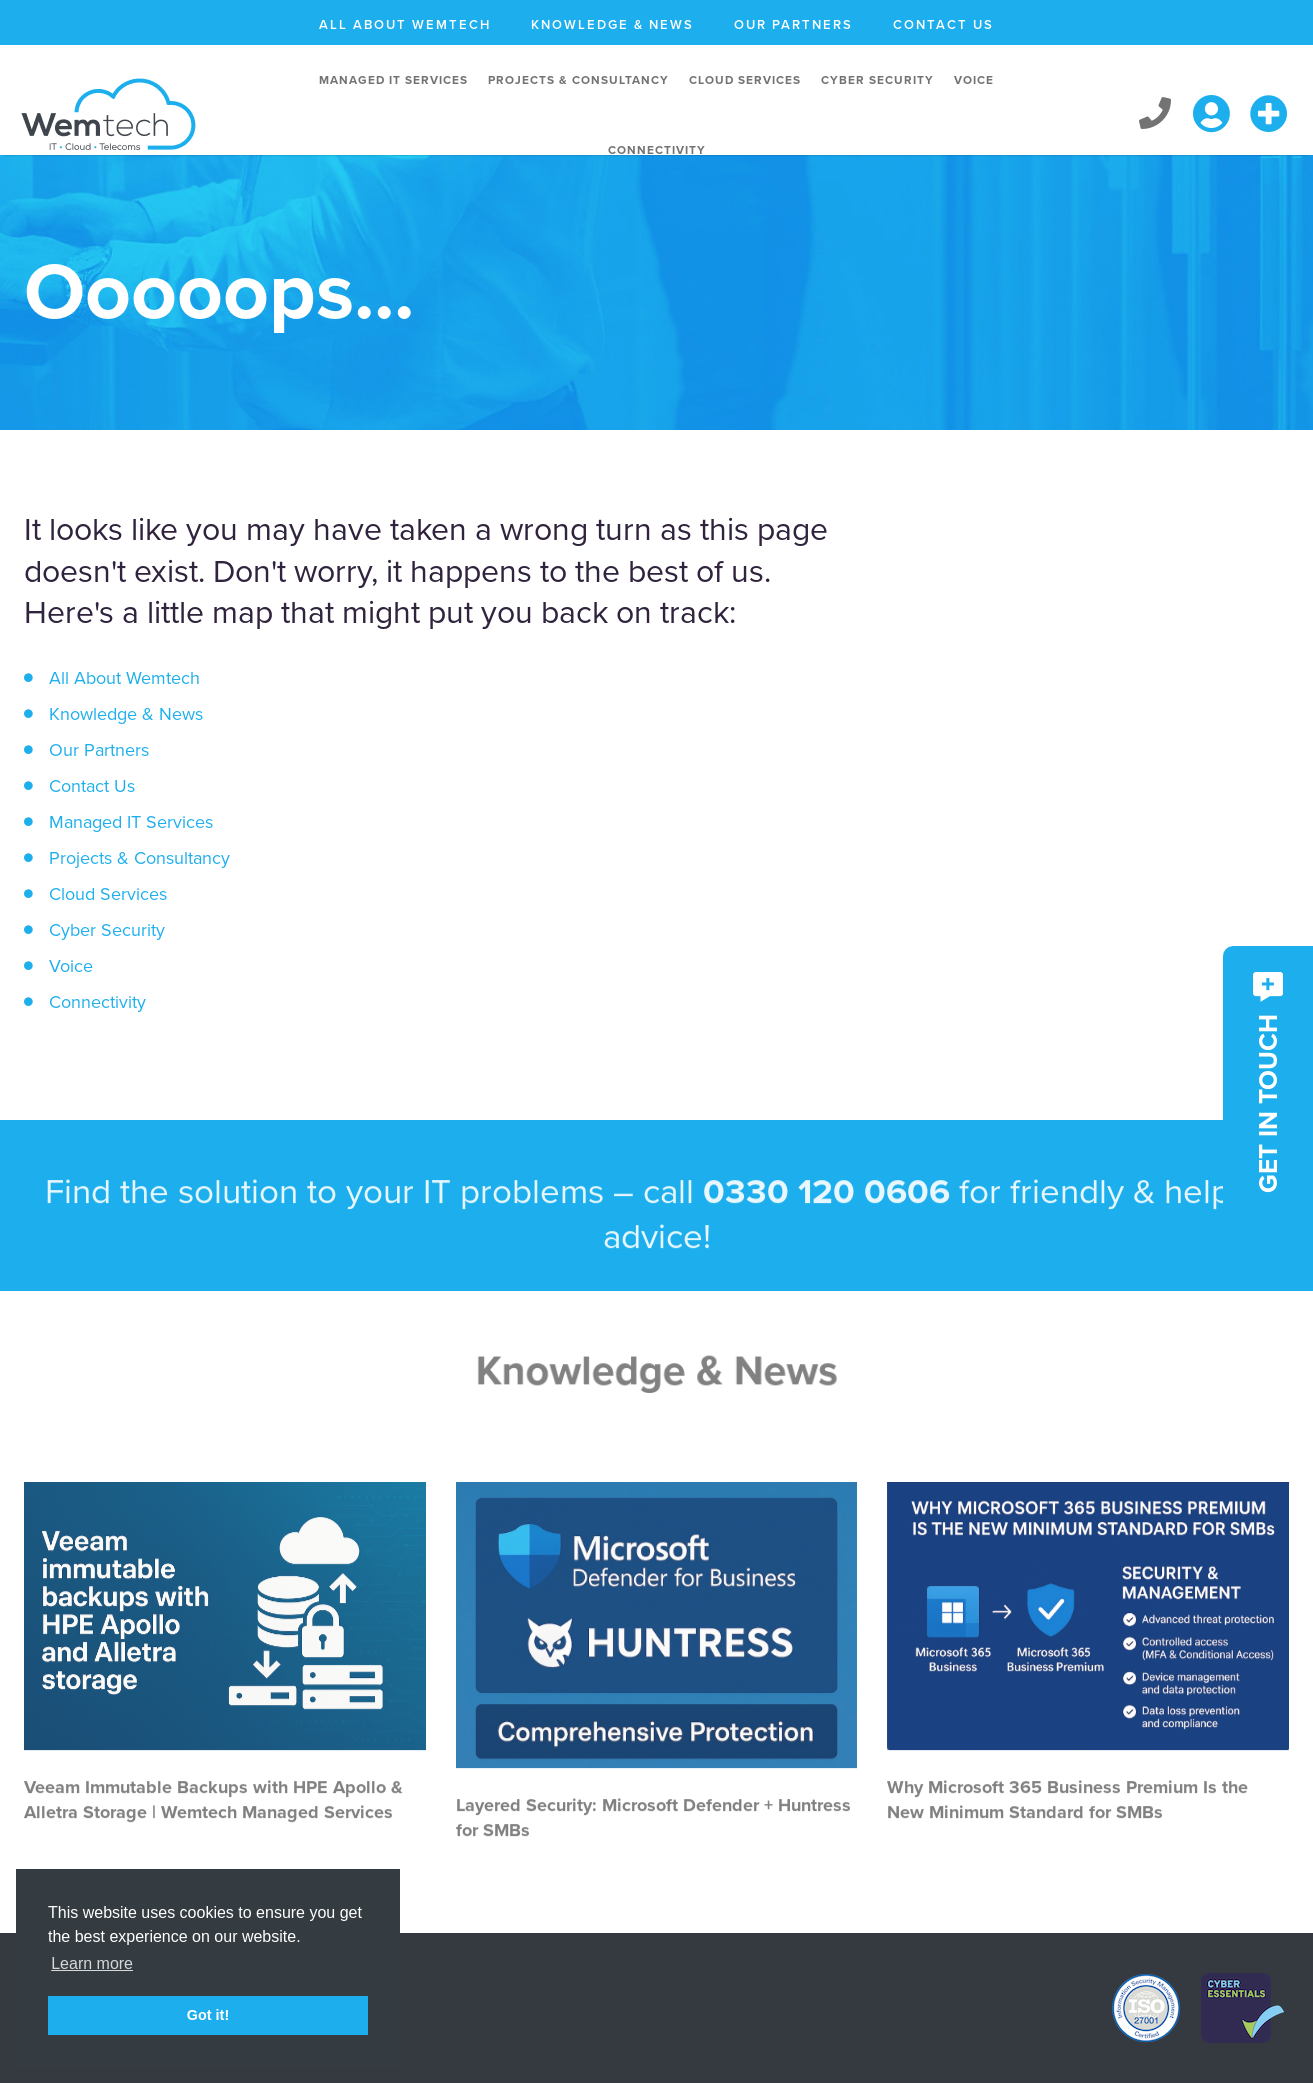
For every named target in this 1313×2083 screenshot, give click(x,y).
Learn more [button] (92, 1963)
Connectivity (657, 150)
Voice (974, 80)
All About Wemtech (405, 25)
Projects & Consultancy (578, 80)
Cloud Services (745, 80)
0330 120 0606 (826, 1265)
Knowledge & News (612, 25)
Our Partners (793, 25)
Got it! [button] (208, 2015)
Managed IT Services (393, 80)
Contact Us (943, 25)
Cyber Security (877, 80)
